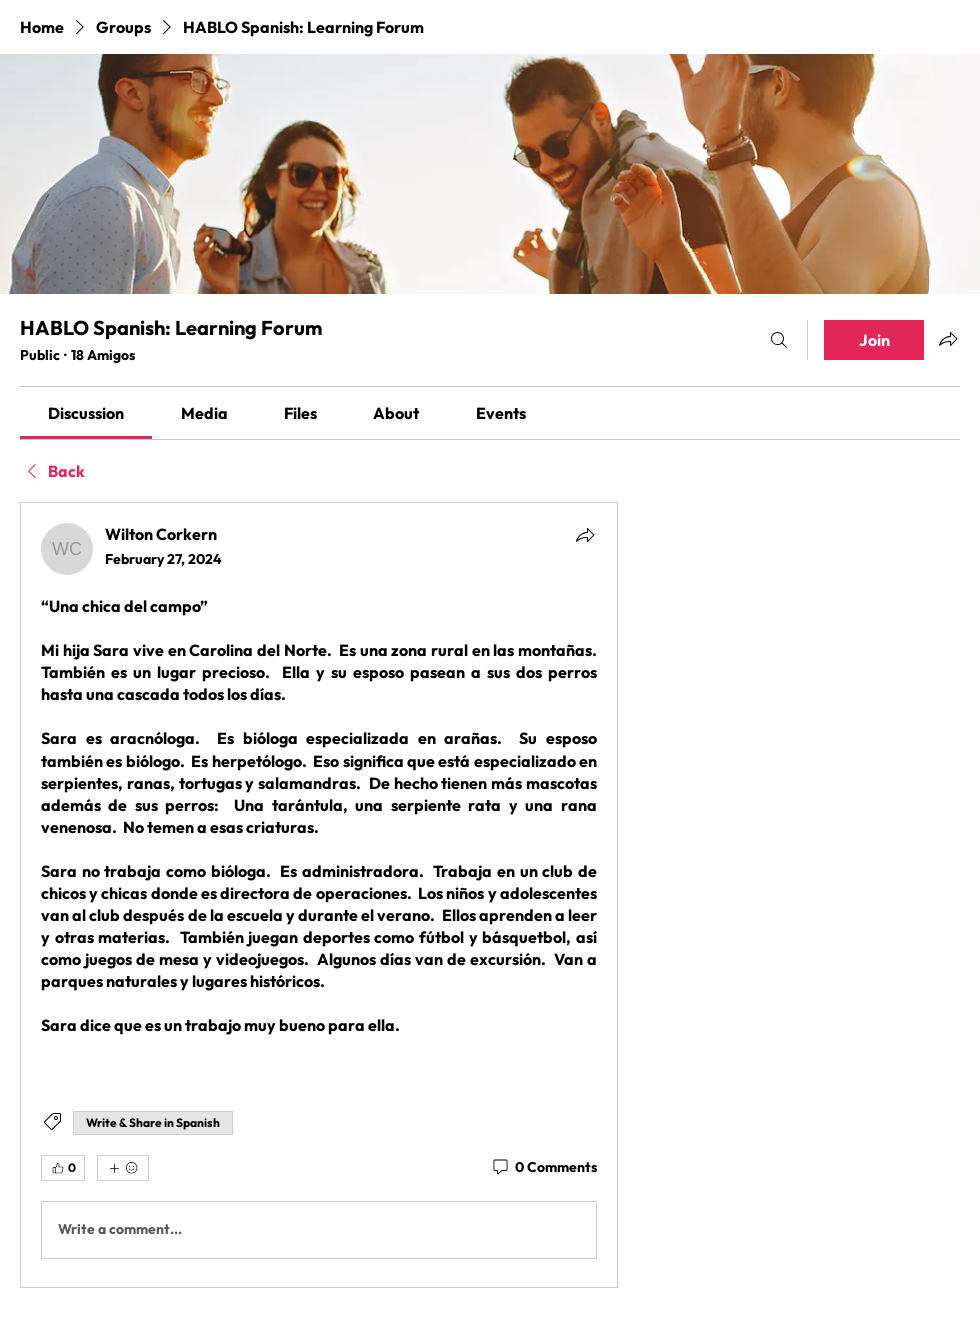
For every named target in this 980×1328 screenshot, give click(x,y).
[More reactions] (123, 1168)
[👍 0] (63, 1168)
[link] (86, 413)
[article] (319, 895)
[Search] (779, 340)
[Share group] (948, 339)
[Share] (585, 535)
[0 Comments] (543, 1168)
